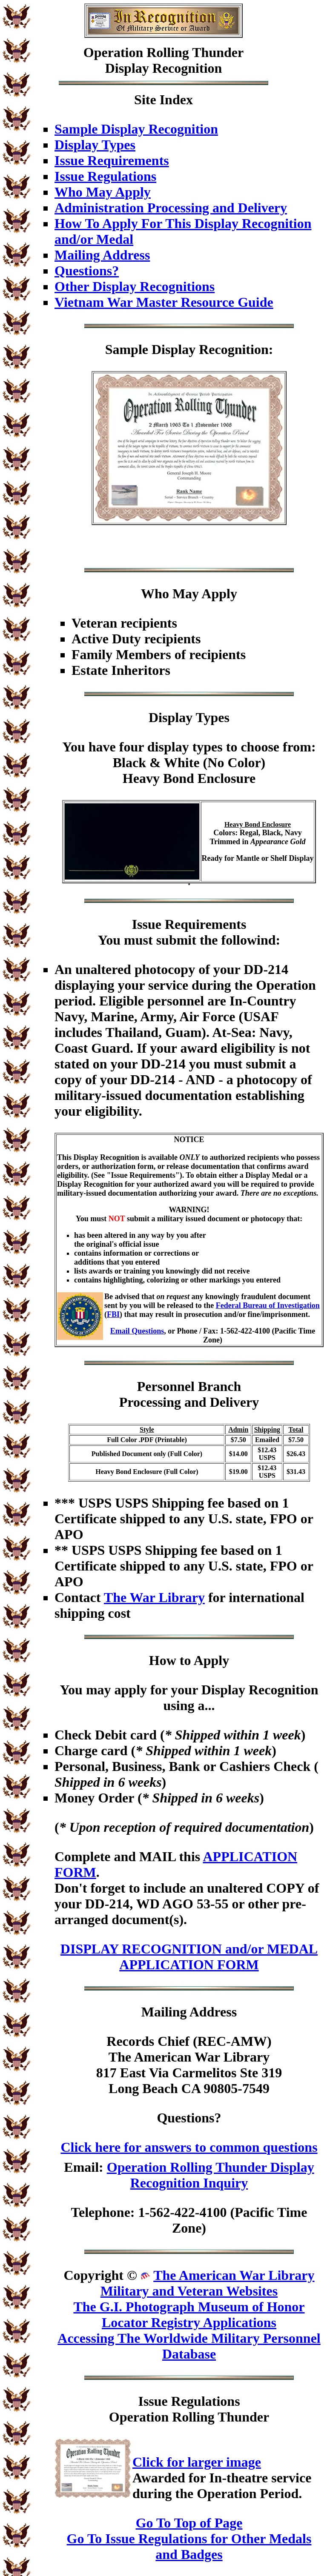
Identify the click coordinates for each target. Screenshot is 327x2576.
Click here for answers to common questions (188, 2147)
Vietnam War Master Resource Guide (163, 302)
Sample (126, 349)
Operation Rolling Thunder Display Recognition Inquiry (210, 2174)
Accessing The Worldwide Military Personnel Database (188, 2346)
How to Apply (189, 1660)
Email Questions (137, 1331)
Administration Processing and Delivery (170, 207)
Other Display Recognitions (134, 286)
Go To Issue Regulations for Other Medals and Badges (189, 2546)
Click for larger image (196, 2462)
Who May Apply (102, 192)
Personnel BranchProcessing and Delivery (189, 1394)
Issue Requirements (111, 160)
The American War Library (233, 2275)
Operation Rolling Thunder (163, 52)
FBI (113, 1314)
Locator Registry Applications (189, 2322)
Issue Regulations (105, 176)
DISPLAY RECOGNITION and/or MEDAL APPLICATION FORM (189, 1956)
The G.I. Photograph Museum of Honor (188, 2306)
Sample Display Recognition (136, 129)
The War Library (154, 1597)
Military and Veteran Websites (189, 2291)
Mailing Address (102, 255)
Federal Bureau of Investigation (268, 1305)
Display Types (94, 144)
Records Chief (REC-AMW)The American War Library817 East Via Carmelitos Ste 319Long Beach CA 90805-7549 (189, 2064)
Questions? (86, 270)
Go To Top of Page (189, 2522)
